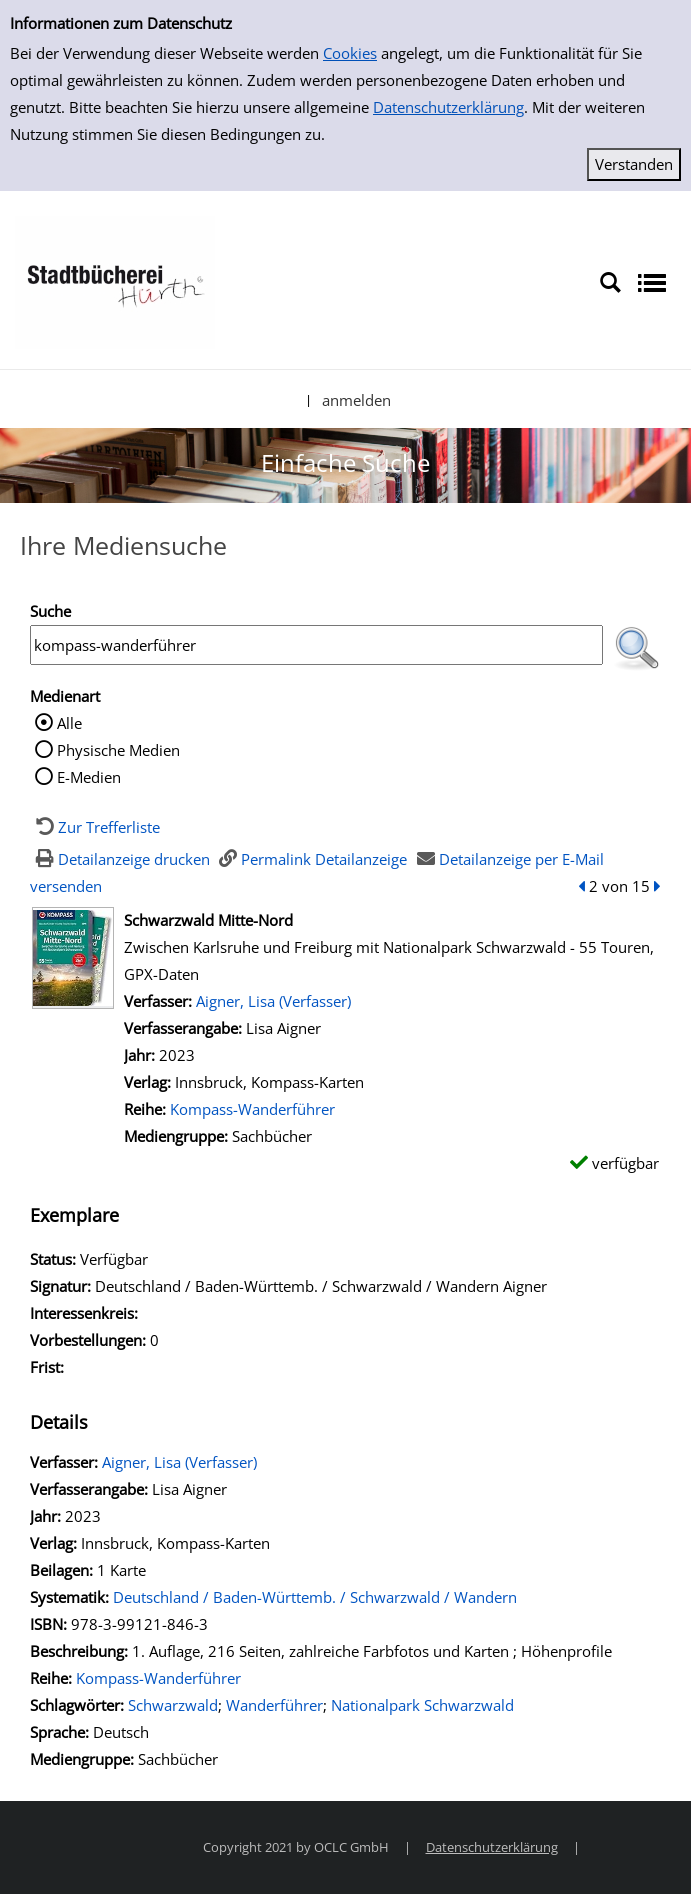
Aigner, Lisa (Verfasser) (273, 1001)
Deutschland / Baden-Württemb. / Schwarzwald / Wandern (315, 1597)
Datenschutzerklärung (448, 107)
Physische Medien (118, 750)
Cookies (350, 53)
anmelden (356, 400)
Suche (50, 611)
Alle (69, 723)
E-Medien (89, 777)
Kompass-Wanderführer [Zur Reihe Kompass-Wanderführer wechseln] (252, 1109)
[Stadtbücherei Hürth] (115, 281)
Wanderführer (274, 1705)
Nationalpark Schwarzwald (422, 1705)
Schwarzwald (173, 1705)
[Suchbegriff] (316, 645)
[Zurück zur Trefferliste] (95, 827)
